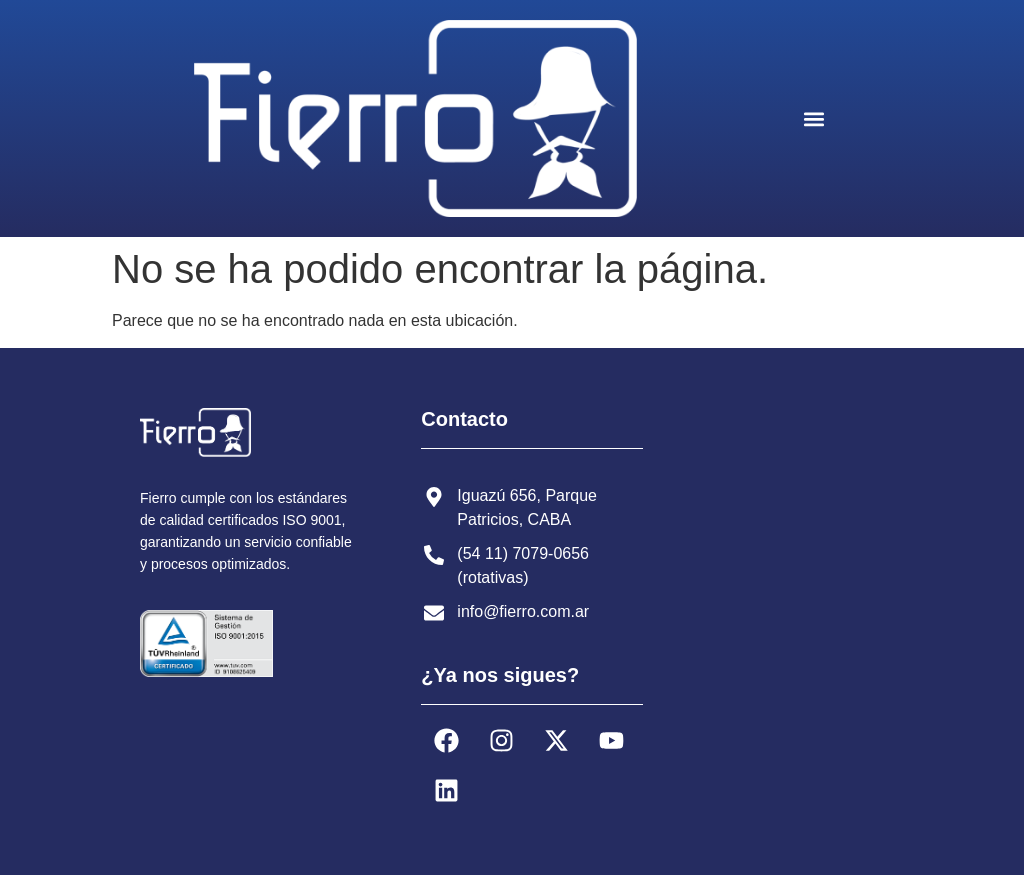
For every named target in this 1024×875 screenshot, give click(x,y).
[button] (813, 118)
